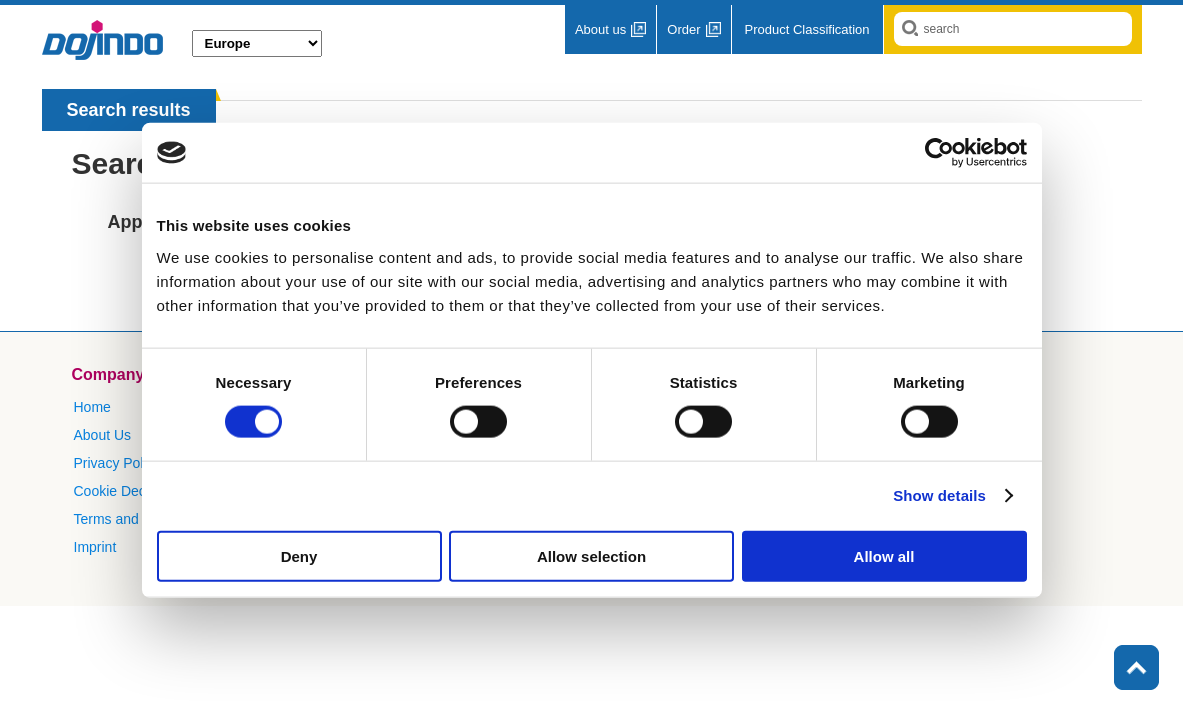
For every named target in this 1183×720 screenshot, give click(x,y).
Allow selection (591, 555)
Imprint (95, 547)
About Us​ (103, 435)
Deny (299, 555)
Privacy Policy (117, 463)
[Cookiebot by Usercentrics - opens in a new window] (939, 153)
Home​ (92, 407)
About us (600, 29)
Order (683, 29)
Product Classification (807, 29)
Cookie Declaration (133, 491)
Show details (939, 495)
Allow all (884, 555)
